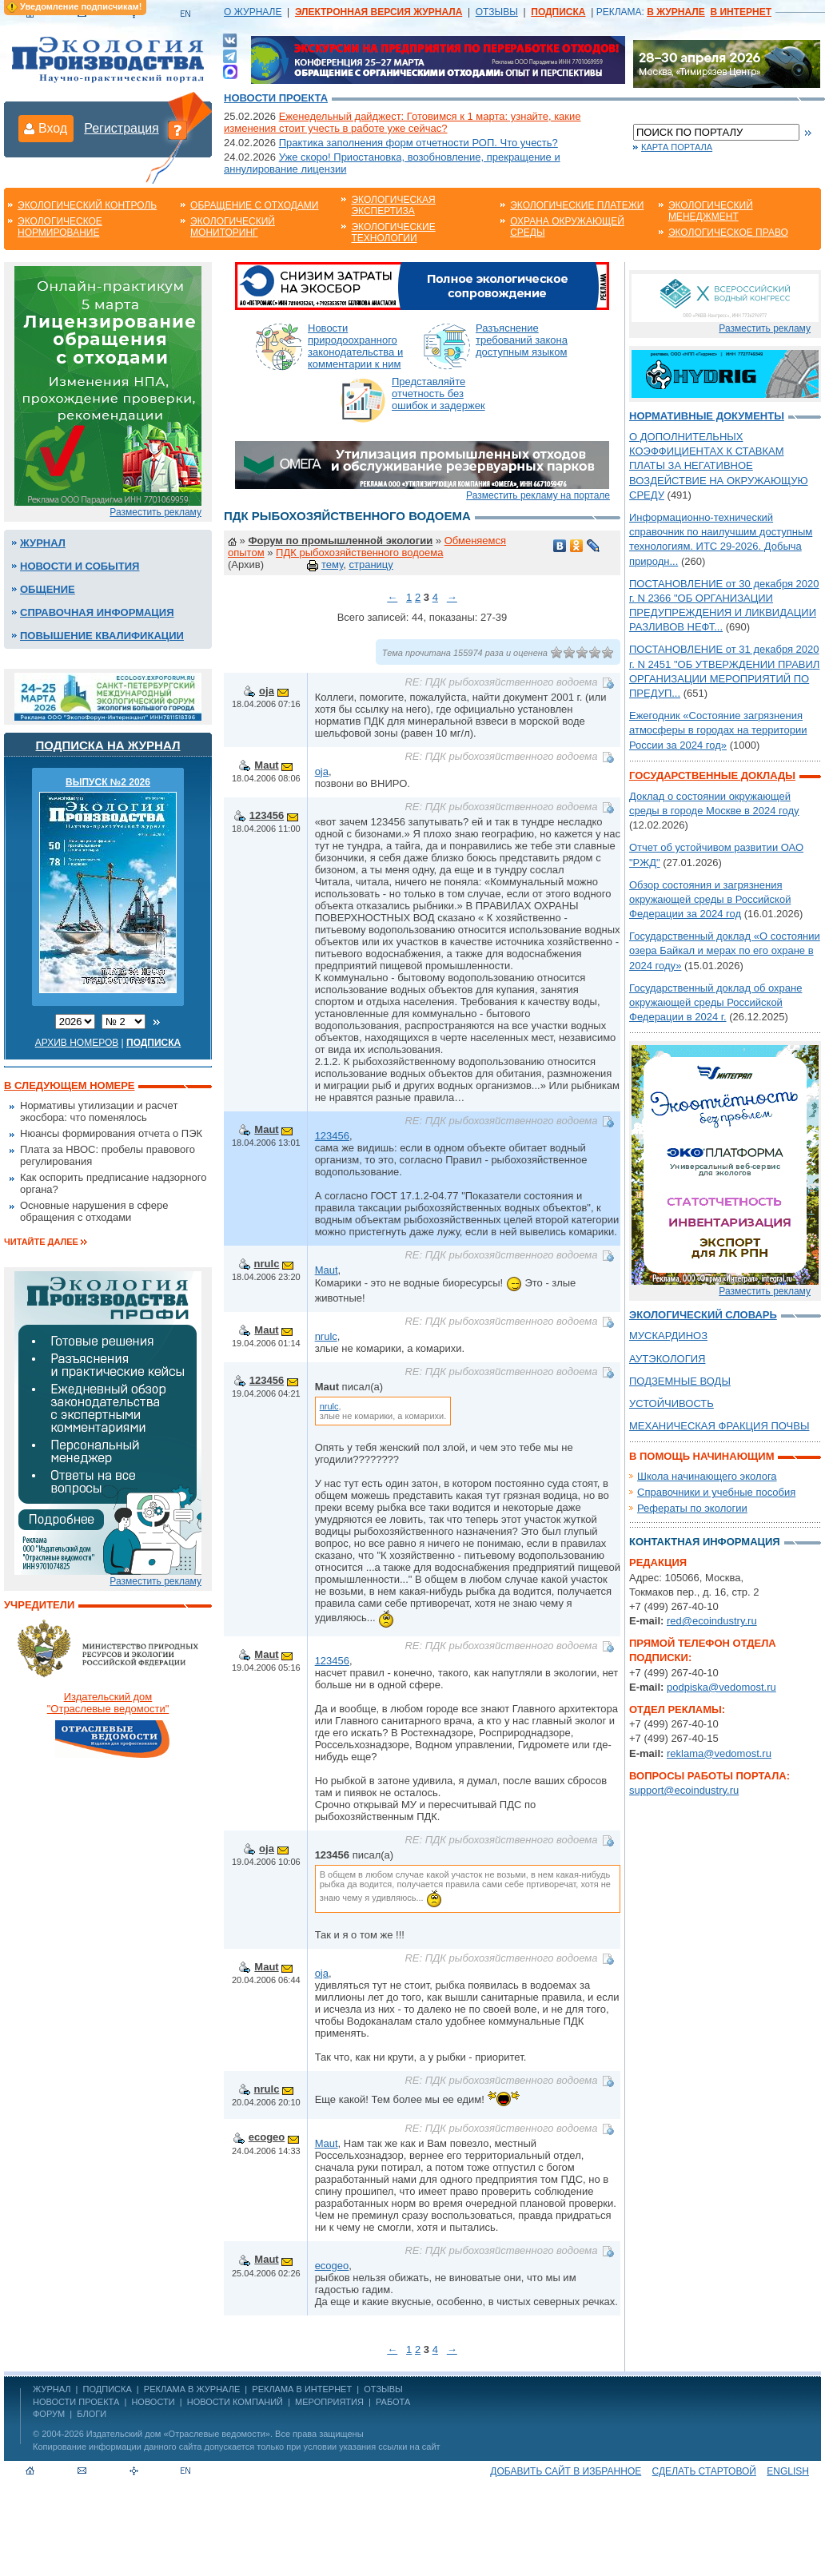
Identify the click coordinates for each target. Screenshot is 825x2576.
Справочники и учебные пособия (716, 1492)
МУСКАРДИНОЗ (668, 1336)
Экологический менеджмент (710, 211)
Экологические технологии (393, 232)
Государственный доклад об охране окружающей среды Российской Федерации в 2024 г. (715, 1002)
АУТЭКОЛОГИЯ (667, 1359)
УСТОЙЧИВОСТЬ (671, 1403)
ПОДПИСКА (107, 2389)
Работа (393, 2402)
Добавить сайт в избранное (565, 2471)
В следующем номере (69, 1085)
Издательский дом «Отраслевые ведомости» (178, 2434)
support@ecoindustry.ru (684, 1790)
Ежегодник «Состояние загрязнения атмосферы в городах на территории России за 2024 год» (718, 730)
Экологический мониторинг (232, 227)
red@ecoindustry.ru (712, 1621)
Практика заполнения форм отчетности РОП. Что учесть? (418, 143)
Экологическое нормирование (60, 227)
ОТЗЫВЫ (497, 12)
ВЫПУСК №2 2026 (108, 782)
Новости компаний (235, 2402)
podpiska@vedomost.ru (721, 1687)
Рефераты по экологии (692, 1508)
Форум (49, 2414)
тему (332, 564)
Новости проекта (276, 98)
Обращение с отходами (254, 205)
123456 (266, 815)
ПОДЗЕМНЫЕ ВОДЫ (680, 1381)
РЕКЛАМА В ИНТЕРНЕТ (302, 2389)
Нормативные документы (706, 416)
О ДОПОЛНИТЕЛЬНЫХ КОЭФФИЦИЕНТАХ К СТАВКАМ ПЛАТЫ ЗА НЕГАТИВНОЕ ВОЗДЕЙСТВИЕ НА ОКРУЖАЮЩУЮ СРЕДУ (718, 466)
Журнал (43, 543)
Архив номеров (77, 1042)
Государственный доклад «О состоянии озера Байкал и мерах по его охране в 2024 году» (724, 950)
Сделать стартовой (704, 2471)
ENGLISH (788, 2471)
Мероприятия (329, 2402)
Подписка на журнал (108, 745)
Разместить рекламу (155, 512)
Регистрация (121, 128)
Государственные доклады (712, 775)
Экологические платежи (577, 205)
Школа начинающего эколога (707, 1476)
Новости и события (79, 566)
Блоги (91, 2414)
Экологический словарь (703, 1315)
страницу (371, 564)
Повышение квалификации (102, 636)
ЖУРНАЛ (51, 2389)
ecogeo (267, 2137)
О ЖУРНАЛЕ (252, 12)
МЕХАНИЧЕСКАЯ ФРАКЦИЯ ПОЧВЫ (719, 1426)
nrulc (267, 1264)
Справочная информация (97, 612)
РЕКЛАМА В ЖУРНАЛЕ (192, 2389)
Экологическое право (728, 232)
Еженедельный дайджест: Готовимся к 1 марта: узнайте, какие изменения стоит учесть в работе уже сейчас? (402, 122)
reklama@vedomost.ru (719, 1753)
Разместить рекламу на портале (538, 495)
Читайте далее (41, 1241)
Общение (47, 589)
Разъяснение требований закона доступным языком (522, 340)
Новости (152, 2402)
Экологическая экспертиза (393, 205)
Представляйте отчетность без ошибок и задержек (438, 393)
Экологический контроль (87, 205)
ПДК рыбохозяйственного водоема (359, 553)
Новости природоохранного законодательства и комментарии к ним (355, 346)
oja (266, 691)
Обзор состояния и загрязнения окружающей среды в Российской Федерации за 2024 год (710, 899)
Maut (266, 765)
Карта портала (676, 147)
